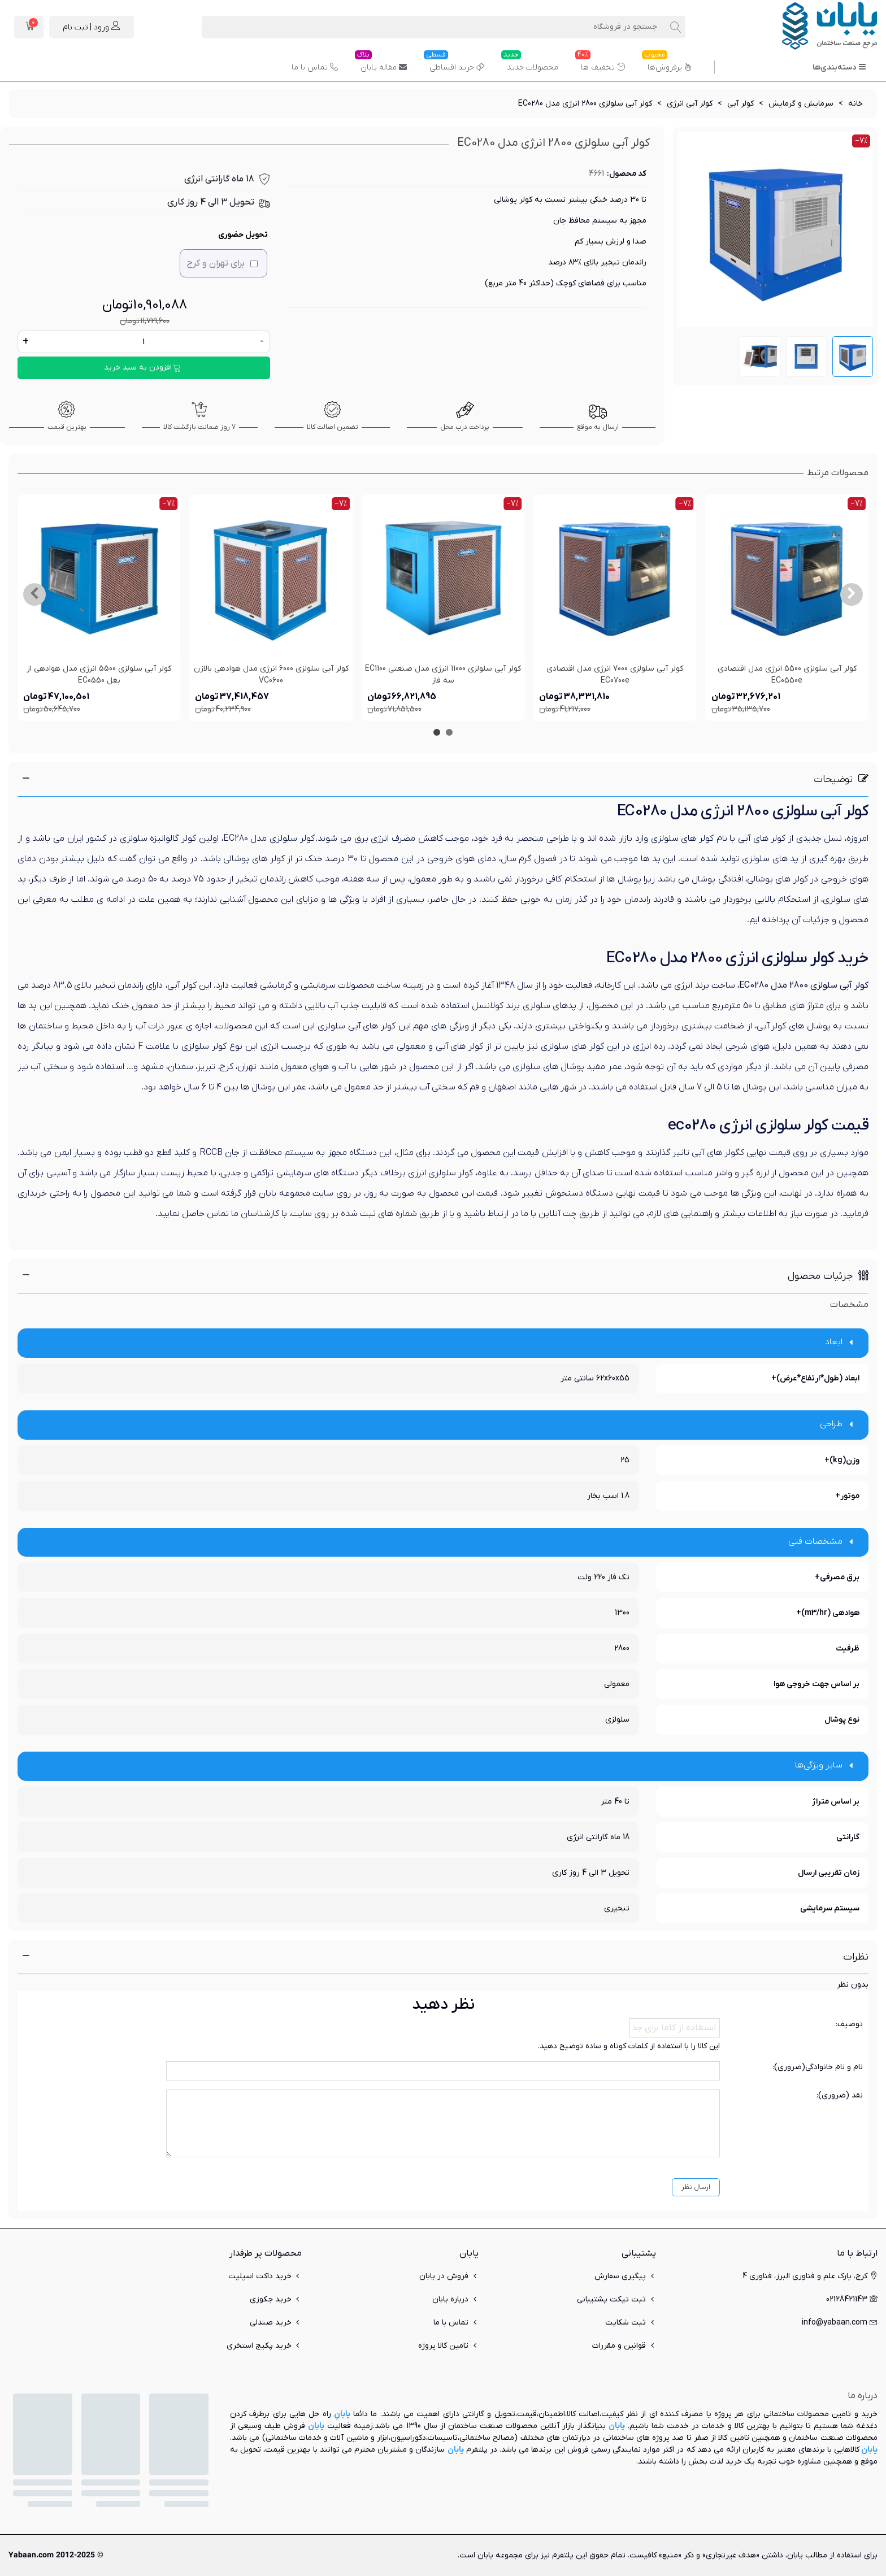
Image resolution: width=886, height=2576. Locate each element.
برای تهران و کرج (222, 263)
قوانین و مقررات (624, 2346)
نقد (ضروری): (839, 2095)
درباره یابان (455, 2299)
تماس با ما (315, 67)
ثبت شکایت (630, 2323)
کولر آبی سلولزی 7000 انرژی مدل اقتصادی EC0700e (614, 674)
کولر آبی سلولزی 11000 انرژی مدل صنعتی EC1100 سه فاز (443, 674)
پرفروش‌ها (667, 63)
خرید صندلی (276, 2323)
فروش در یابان (449, 2276)
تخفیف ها (600, 63)
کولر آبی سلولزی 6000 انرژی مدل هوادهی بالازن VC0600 (271, 674)
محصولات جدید (529, 63)
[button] (851, 594)
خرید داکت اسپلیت (265, 2276)
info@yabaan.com (840, 2323)
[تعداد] (143, 342)
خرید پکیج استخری (264, 2346)
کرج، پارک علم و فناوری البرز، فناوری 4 (810, 2276)
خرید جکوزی (276, 2299)
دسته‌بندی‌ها (839, 67)
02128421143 (852, 2299)
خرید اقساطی (454, 63)
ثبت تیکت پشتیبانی (616, 2299)
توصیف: (849, 2024)
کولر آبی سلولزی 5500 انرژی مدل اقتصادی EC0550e (787, 674)
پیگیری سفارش (625, 2276)
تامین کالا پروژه (448, 2346)
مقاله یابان (381, 63)
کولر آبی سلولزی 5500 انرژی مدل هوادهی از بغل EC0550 (99, 674)
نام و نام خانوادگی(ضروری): (817, 2067)
